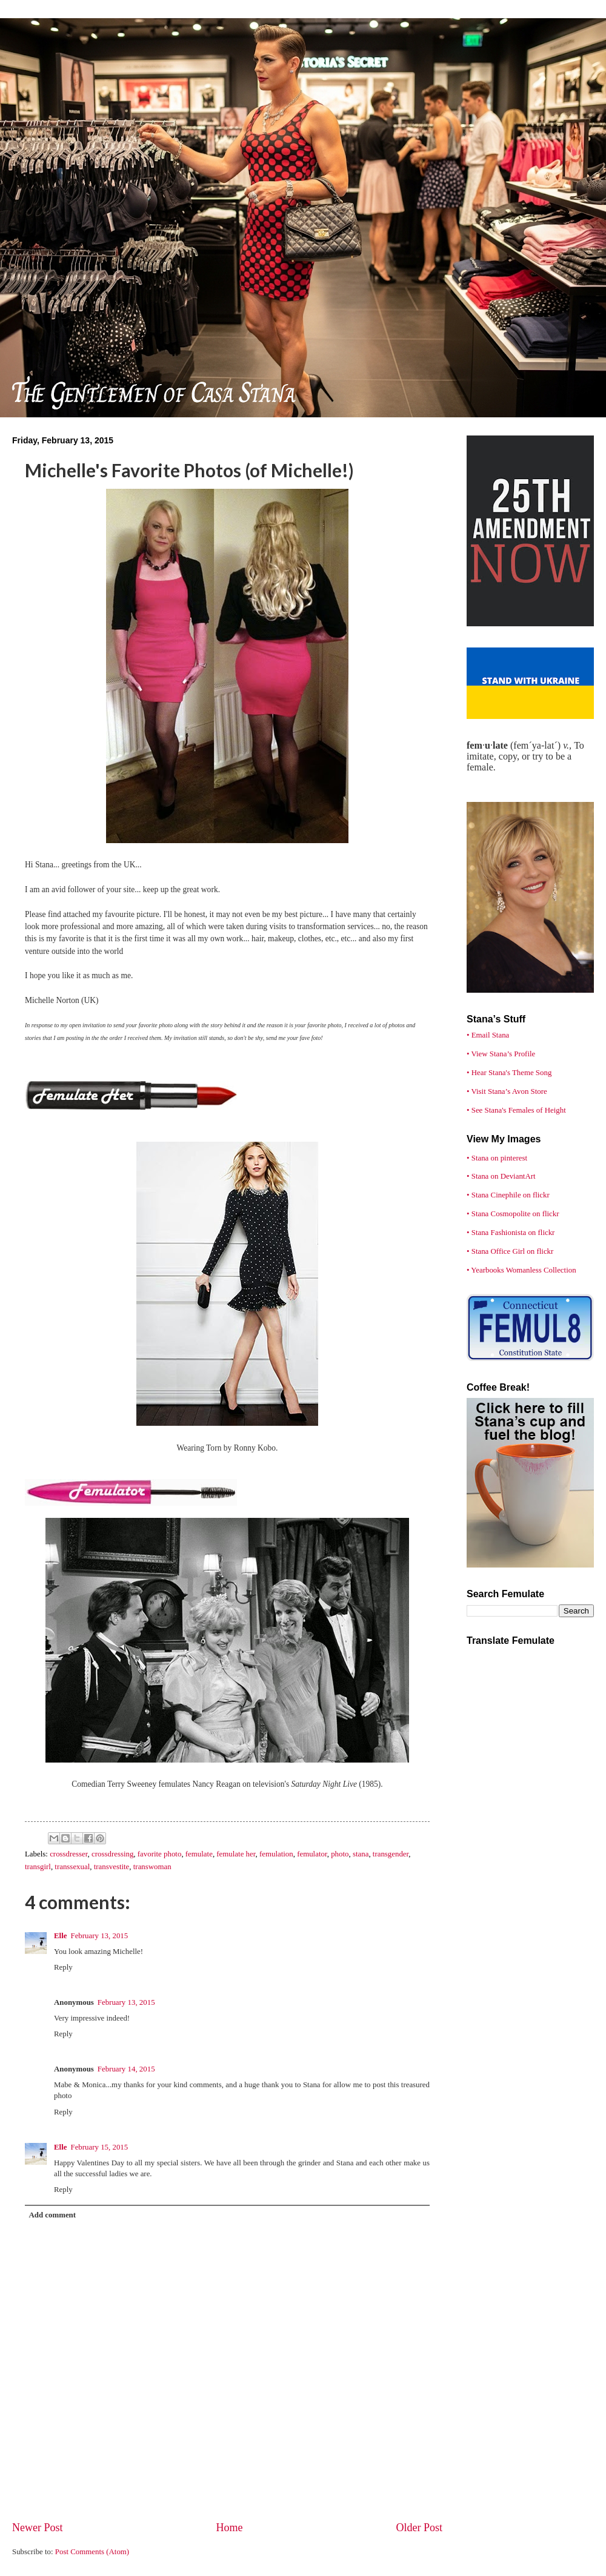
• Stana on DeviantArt (501, 1176)
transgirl (38, 1866)
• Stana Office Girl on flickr (510, 1251)
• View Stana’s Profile (501, 1054)
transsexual (72, 1866)
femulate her (235, 1854)
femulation (276, 1854)
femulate (199, 1854)
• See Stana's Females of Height (516, 1110)
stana (360, 1854)
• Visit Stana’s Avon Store (507, 1091)
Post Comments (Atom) (92, 2552)
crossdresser (68, 1854)
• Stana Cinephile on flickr (508, 1195)
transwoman (152, 1866)
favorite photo (160, 1854)
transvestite (112, 1866)
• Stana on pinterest (497, 1158)
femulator (312, 1854)
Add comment (52, 2215)
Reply (63, 1967)
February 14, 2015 (126, 2069)
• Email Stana (488, 1035)
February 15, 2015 (99, 2147)
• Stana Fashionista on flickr (510, 1232)
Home (229, 2527)
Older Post (419, 2527)
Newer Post (37, 2527)
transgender (391, 1854)
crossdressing (112, 1854)
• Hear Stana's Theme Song (509, 1072)
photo (339, 1854)
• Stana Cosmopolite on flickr (513, 1214)
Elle (60, 1936)
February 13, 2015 (99, 1936)
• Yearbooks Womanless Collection (521, 1270)
